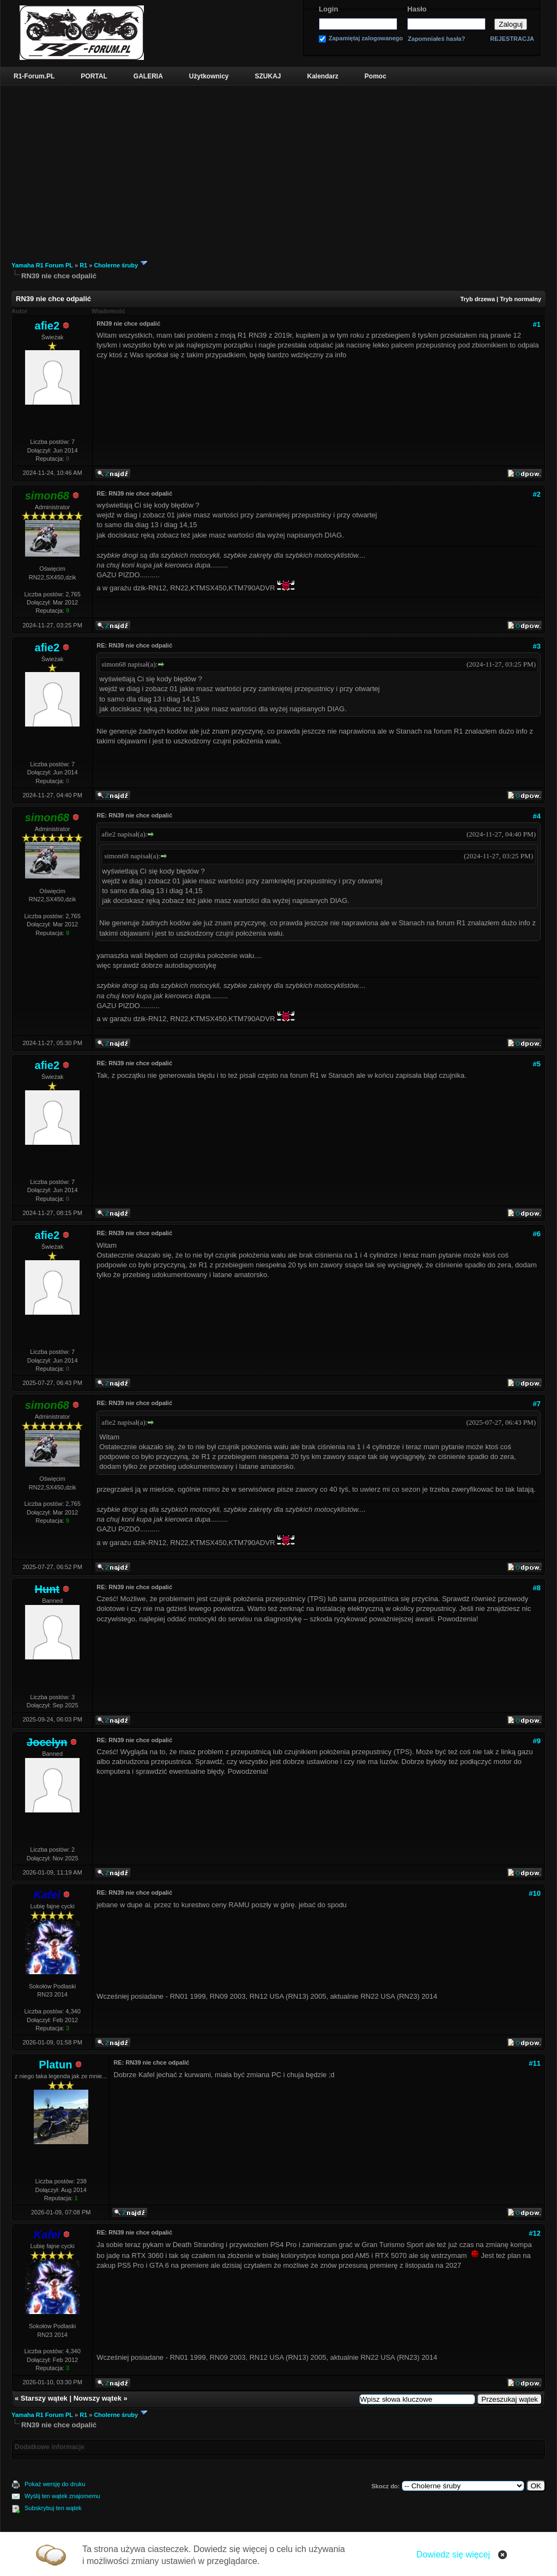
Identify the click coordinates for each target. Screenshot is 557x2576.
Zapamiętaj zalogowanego (366, 38)
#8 (537, 1588)
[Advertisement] (278, 167)
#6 (537, 1234)
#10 (535, 1893)
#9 (537, 1741)
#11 (535, 2063)
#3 (537, 646)
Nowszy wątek (98, 2398)
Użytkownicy (209, 76)
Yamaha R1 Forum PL (42, 265)
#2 (537, 494)
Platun (55, 2065)
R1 (83, 265)
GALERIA (148, 76)
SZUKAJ (268, 76)
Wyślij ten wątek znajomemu (62, 2496)
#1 (537, 324)
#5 (537, 1064)
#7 (537, 1404)
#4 (537, 816)
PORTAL (94, 76)
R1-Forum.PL (34, 76)
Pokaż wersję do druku (55, 2484)
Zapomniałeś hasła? (436, 39)
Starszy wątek (44, 2398)
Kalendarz (322, 76)
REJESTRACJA (512, 38)
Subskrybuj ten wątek (53, 2508)
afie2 (47, 326)
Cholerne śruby (116, 265)
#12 (535, 2233)
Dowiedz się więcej (453, 2554)
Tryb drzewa (477, 299)
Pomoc (375, 76)
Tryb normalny (520, 299)
